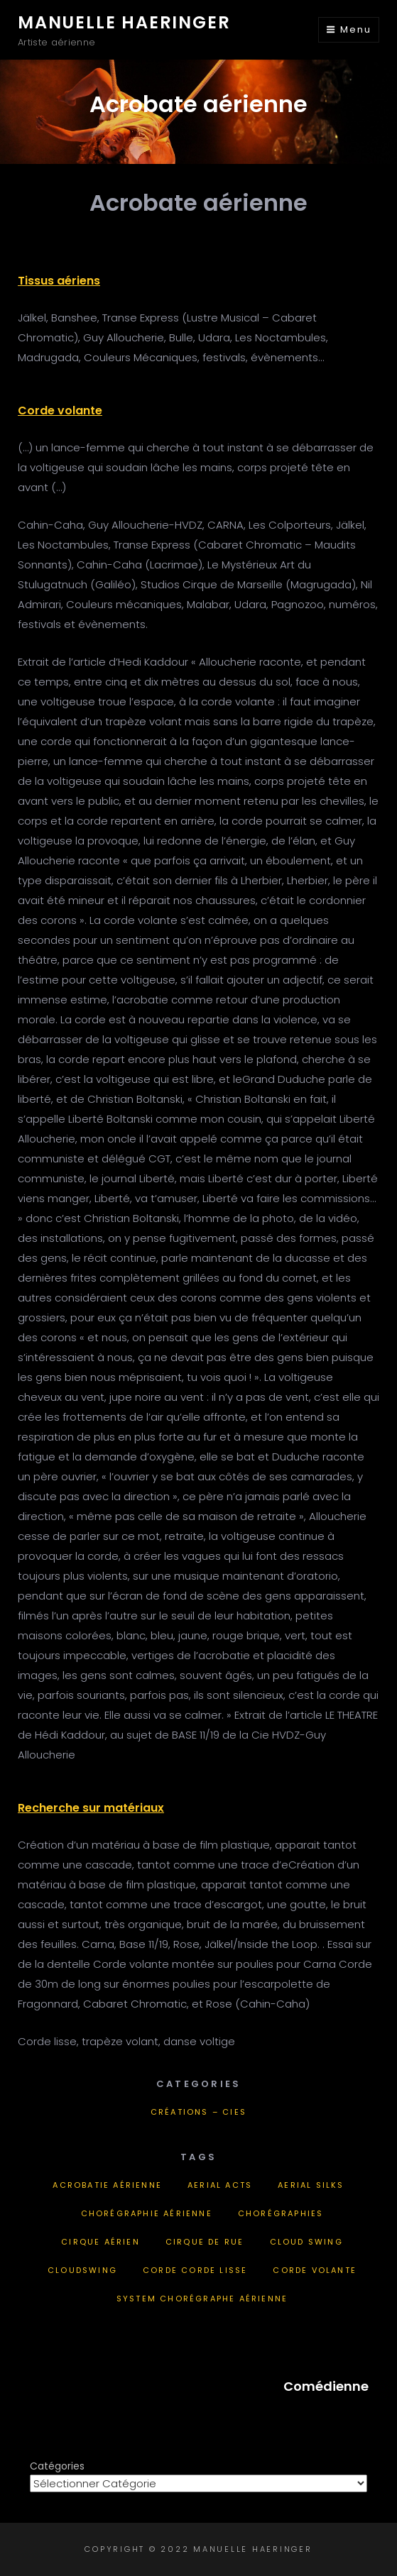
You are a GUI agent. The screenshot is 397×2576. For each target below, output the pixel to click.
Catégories (57, 2466)
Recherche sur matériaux (91, 1808)
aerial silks (311, 2185)
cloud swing (306, 2241)
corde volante (315, 2270)
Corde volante (60, 410)
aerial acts (219, 2185)
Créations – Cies (198, 2112)
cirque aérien (100, 2241)
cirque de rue (204, 2241)
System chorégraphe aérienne (202, 2298)
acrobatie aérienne (107, 2185)
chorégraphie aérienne (146, 2213)
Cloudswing (82, 2270)
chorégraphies (281, 2213)
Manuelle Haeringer (124, 22)
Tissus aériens (59, 281)
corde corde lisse (195, 2270)
